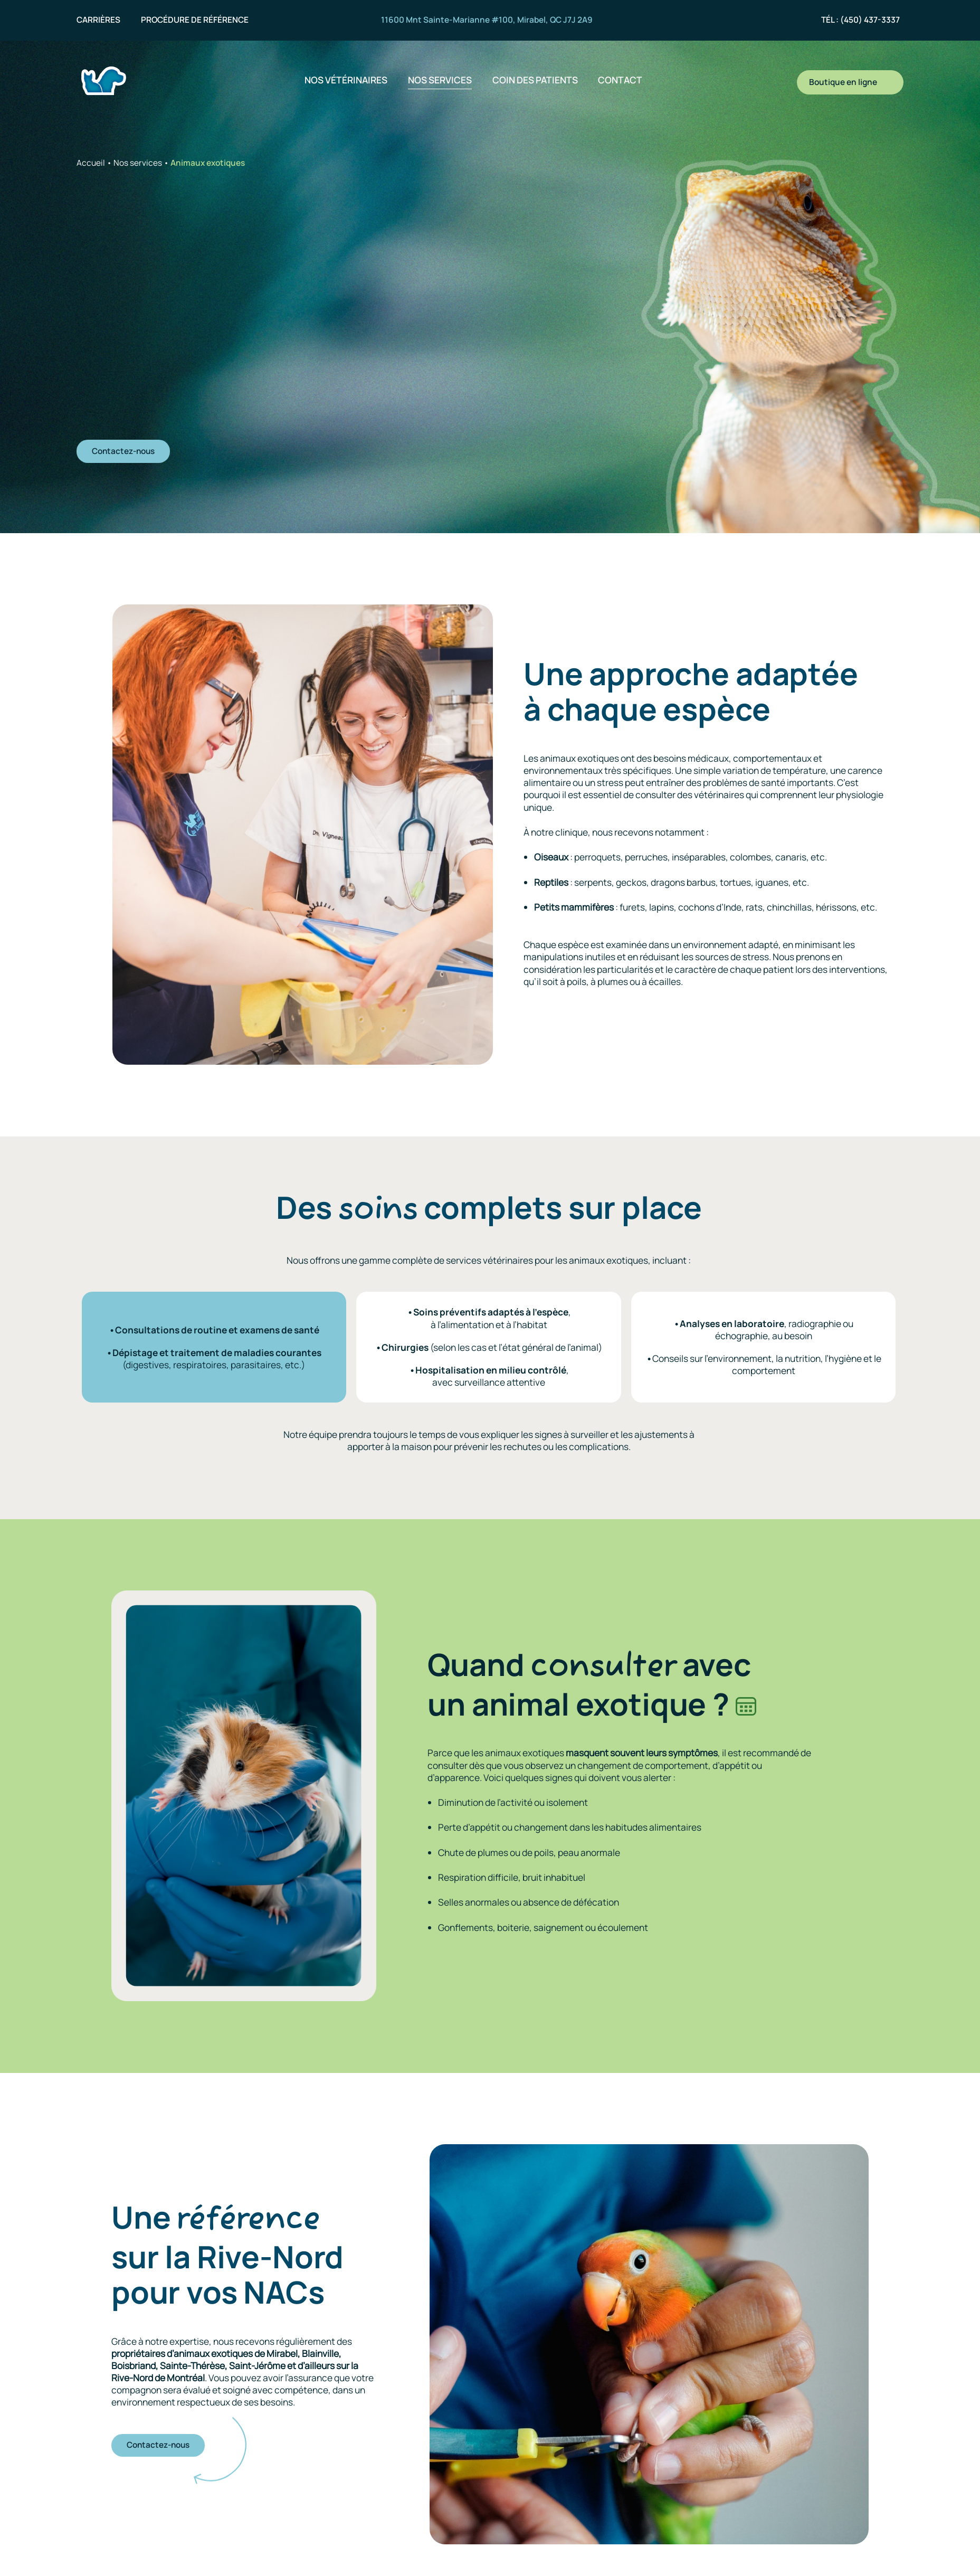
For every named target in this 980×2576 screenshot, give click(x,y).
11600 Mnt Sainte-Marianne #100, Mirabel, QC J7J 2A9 (487, 19)
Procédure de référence (195, 20)
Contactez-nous (121, 450)
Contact (620, 79)
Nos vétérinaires (346, 79)
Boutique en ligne (850, 82)
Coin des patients (535, 79)
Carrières (98, 20)
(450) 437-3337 (870, 19)
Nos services (440, 79)
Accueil (91, 162)
